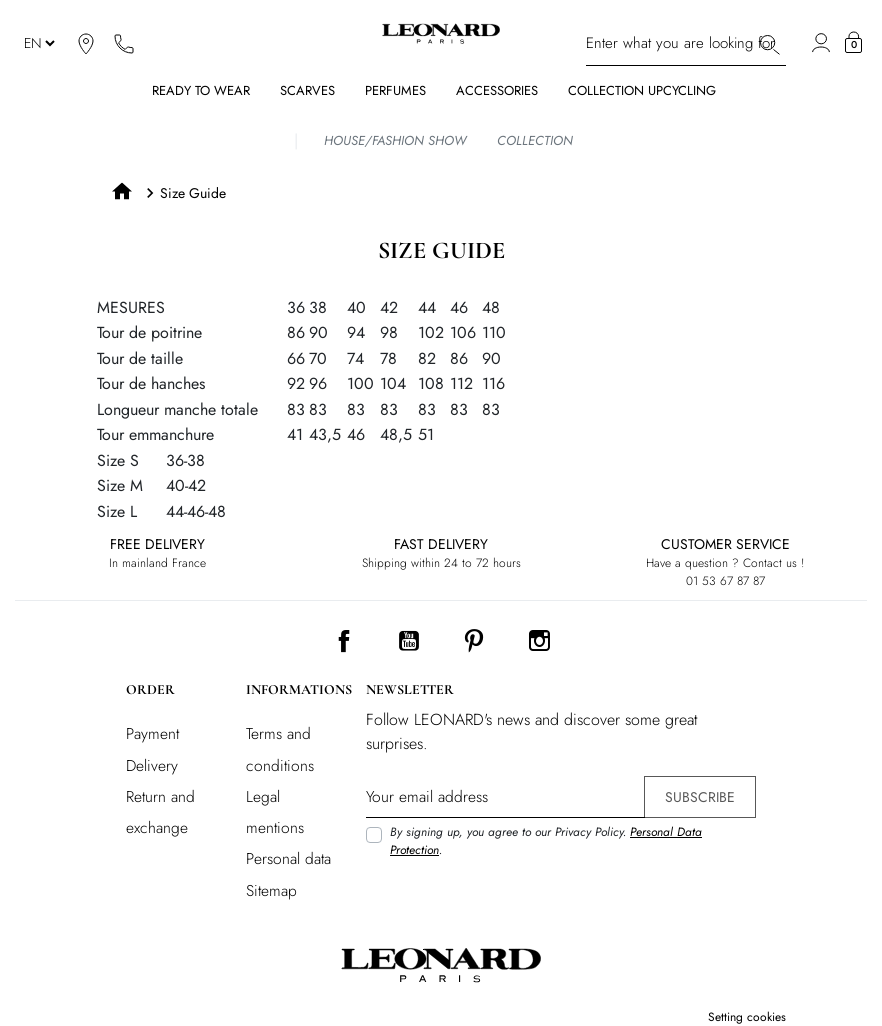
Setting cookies (747, 1017)
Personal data (288, 858)
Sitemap (271, 890)
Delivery (152, 765)
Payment (152, 733)
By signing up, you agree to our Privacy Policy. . (546, 841)
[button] (853, 43)
